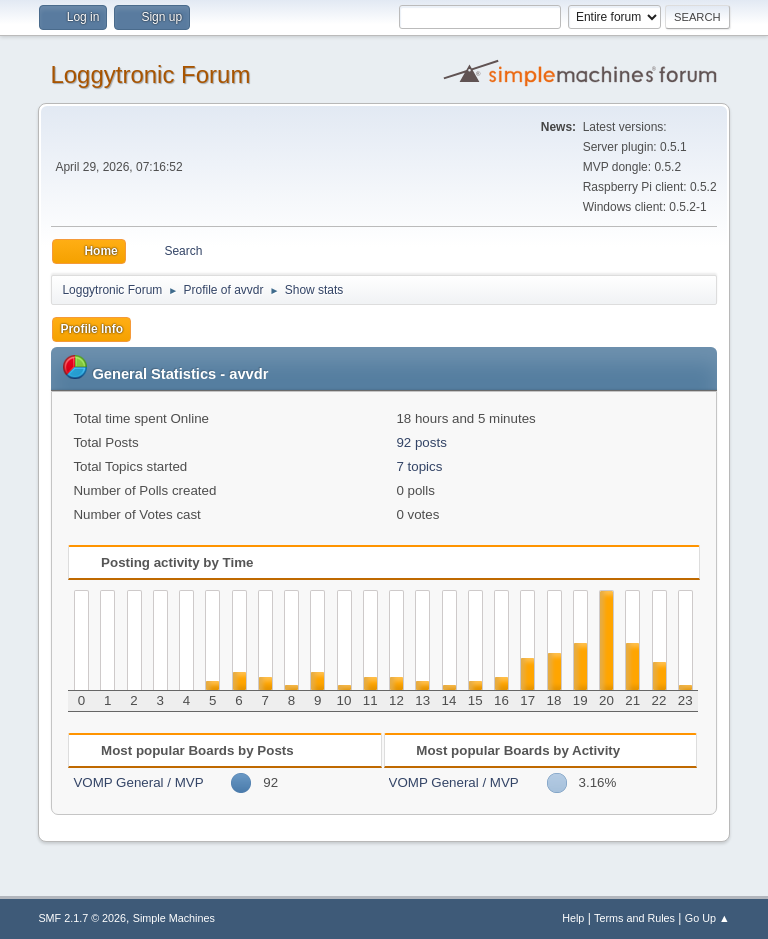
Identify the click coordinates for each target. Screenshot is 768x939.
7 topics (419, 466)
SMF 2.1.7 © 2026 (82, 918)
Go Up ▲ (707, 918)
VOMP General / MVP (138, 782)
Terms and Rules (634, 918)
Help (573, 918)
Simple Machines (174, 918)
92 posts (421, 442)
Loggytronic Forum (150, 74)
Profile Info (91, 329)
